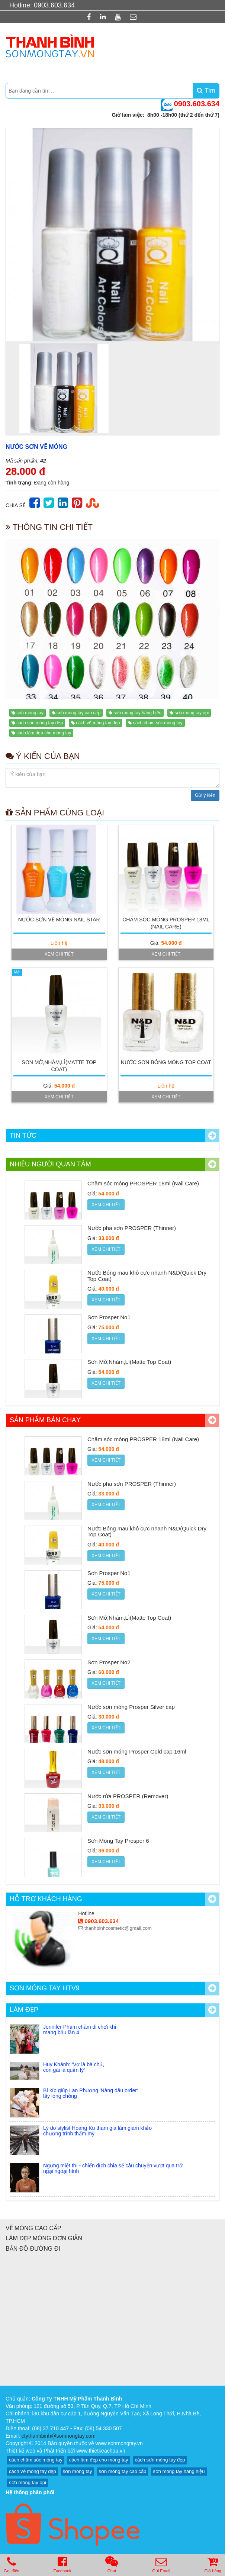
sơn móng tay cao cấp (78, 712)
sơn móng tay (29, 712)
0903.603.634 (98, 1921)
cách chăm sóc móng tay (158, 722)
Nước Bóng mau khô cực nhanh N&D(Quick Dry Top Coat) (146, 1275)
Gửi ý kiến (205, 795)
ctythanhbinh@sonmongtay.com (59, 2436)
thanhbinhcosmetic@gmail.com (114, 1928)
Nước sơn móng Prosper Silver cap (131, 1707)
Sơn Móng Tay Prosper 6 (118, 1841)
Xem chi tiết (59, 954)
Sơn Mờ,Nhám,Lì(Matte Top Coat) (129, 1362)
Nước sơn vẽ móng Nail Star (59, 919)
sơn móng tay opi (192, 712)
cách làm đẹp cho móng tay (43, 732)
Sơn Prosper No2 (109, 1662)
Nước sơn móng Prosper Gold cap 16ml (136, 1751)
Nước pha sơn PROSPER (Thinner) (131, 1228)
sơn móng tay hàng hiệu (137, 712)
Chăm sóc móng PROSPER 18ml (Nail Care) (143, 1183)
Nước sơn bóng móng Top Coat (166, 1062)
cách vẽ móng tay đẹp (98, 722)
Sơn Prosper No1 (109, 1317)
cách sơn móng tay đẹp (39, 722)
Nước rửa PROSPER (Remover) (127, 1796)
